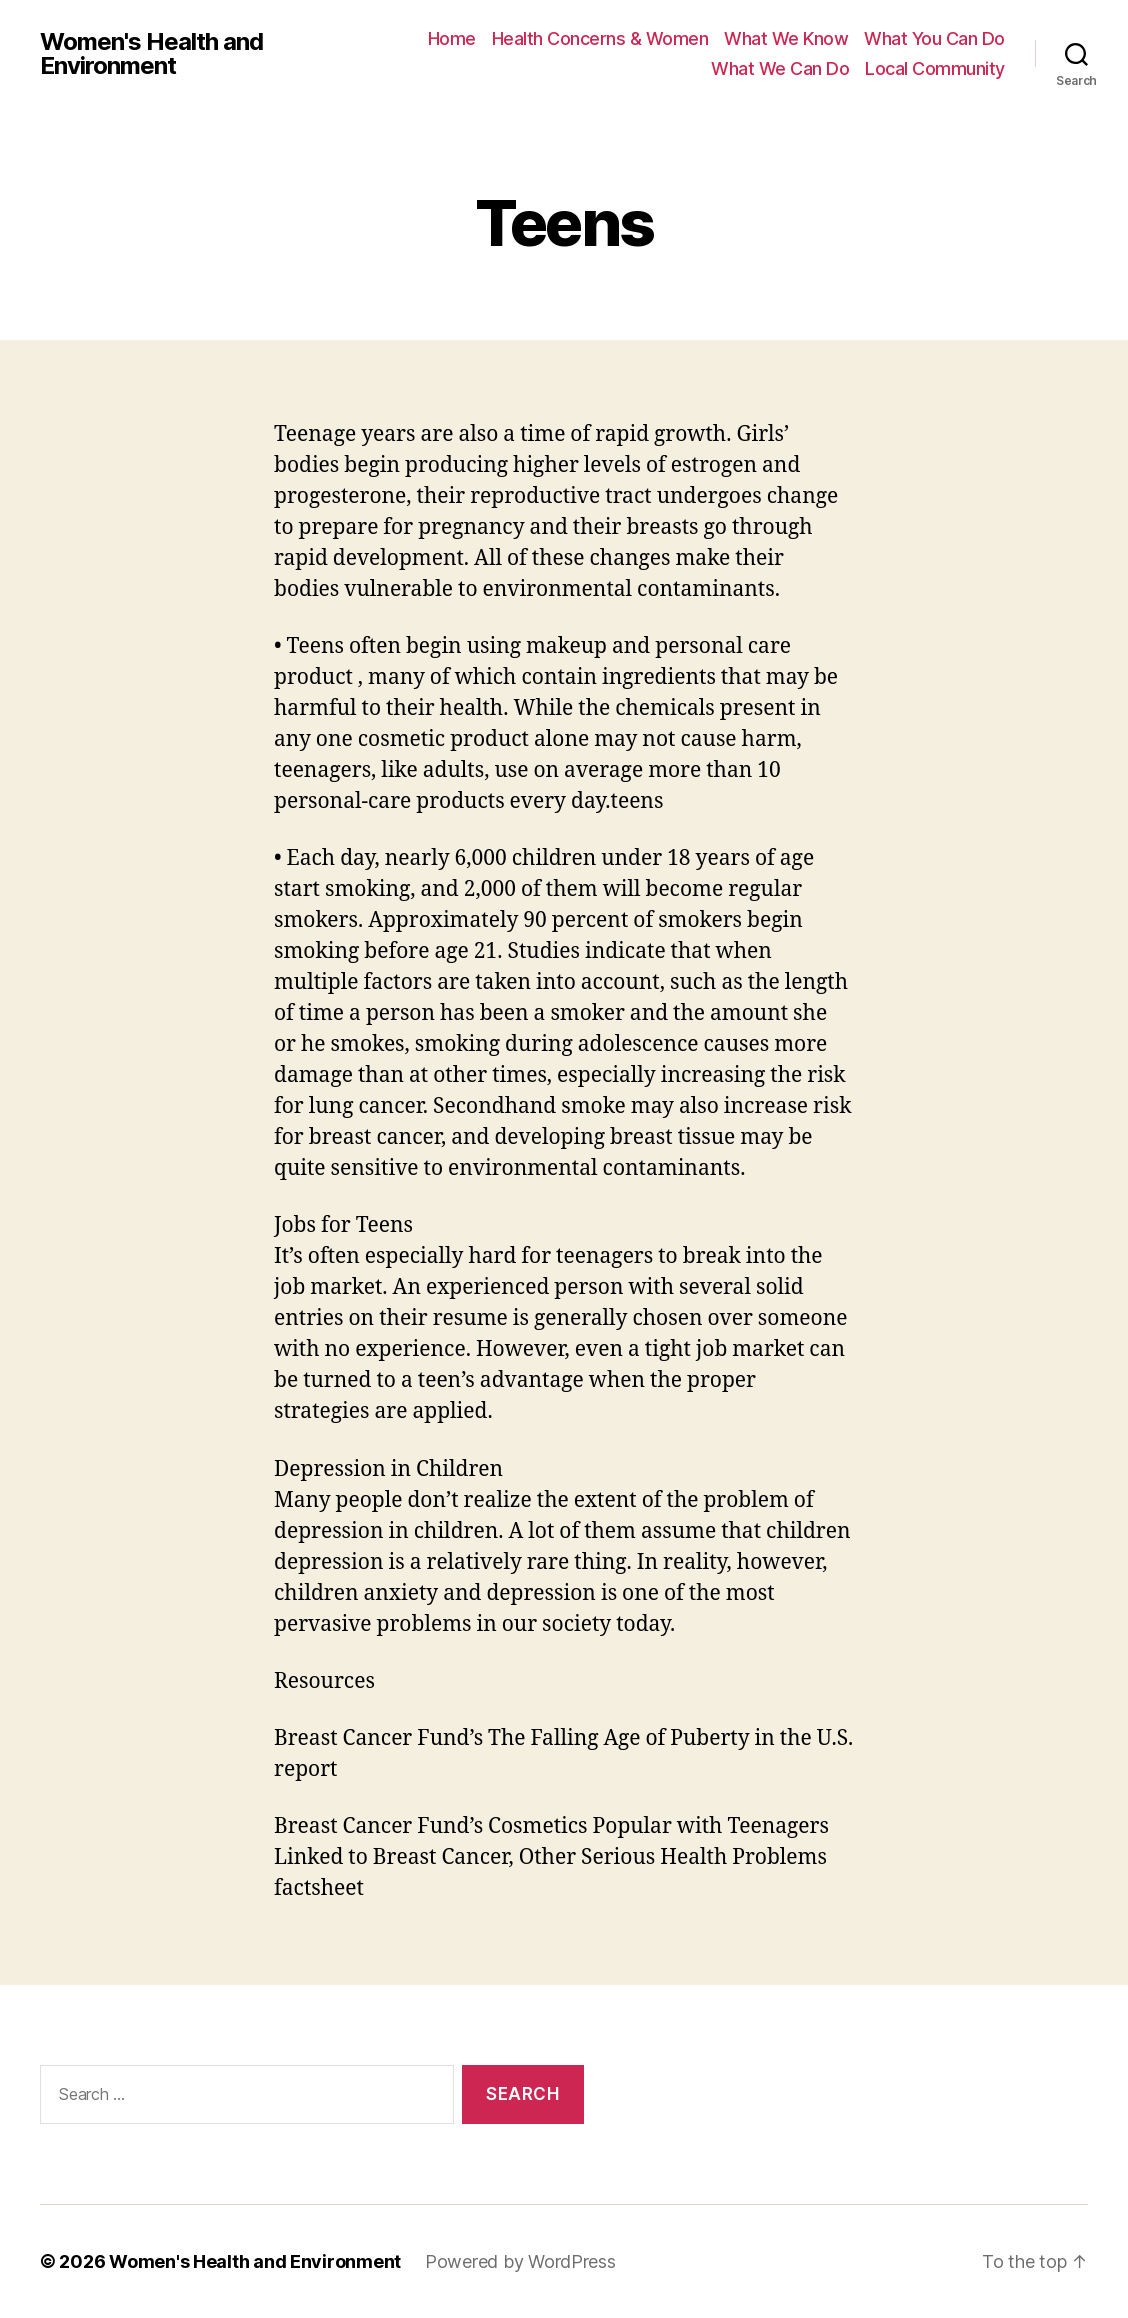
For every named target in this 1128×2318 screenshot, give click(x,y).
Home (452, 38)
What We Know (786, 38)
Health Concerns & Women (600, 38)
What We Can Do (780, 68)
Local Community (935, 68)
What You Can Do (934, 38)
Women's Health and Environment (151, 54)
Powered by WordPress (520, 2261)
